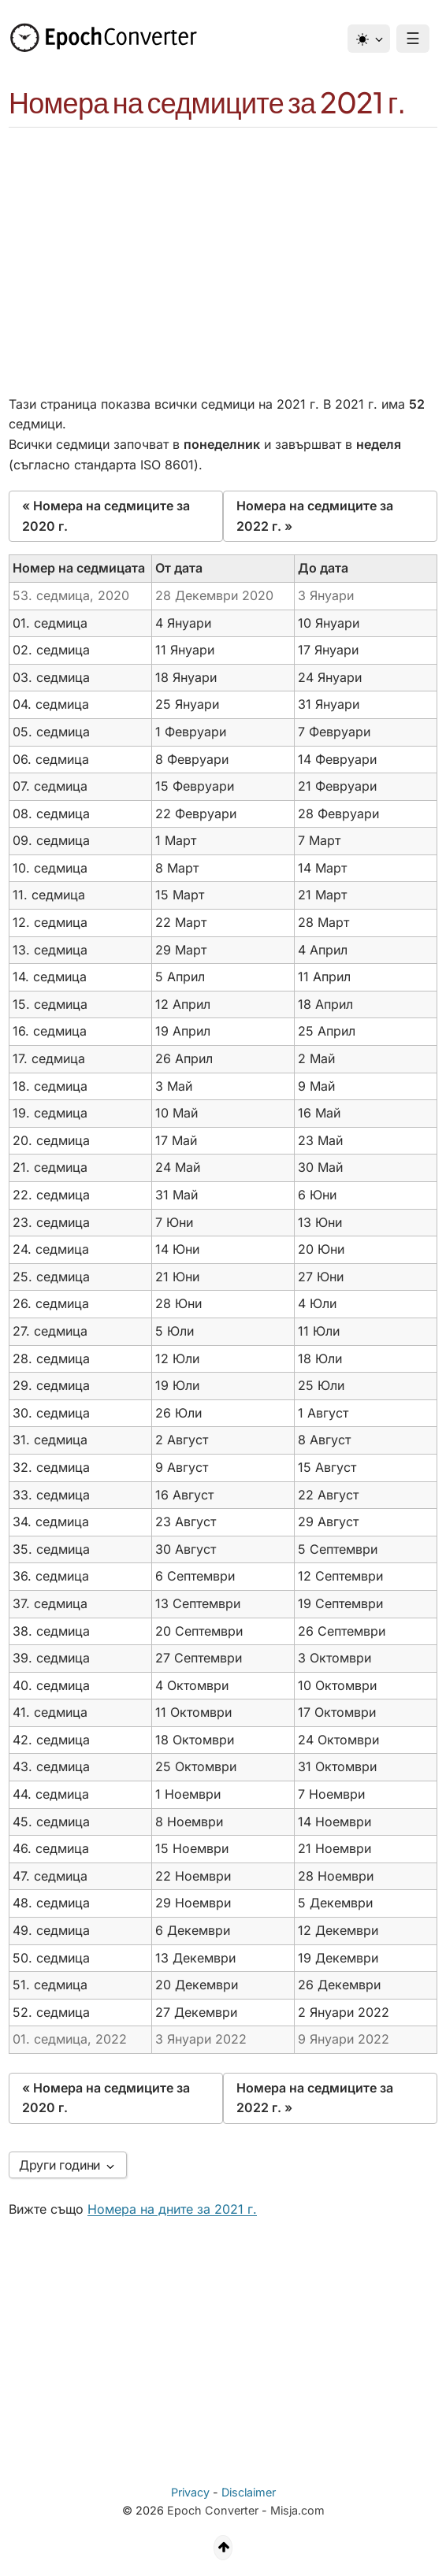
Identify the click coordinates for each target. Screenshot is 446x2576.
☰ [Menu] (413, 38)
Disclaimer (248, 2492)
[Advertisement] (223, 245)
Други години (68, 2165)
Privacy (190, 2492)
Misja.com (297, 2510)
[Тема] (369, 38)
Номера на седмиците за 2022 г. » (314, 516)
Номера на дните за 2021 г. (172, 2209)
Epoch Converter (212, 2510)
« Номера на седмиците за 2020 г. (106, 516)
